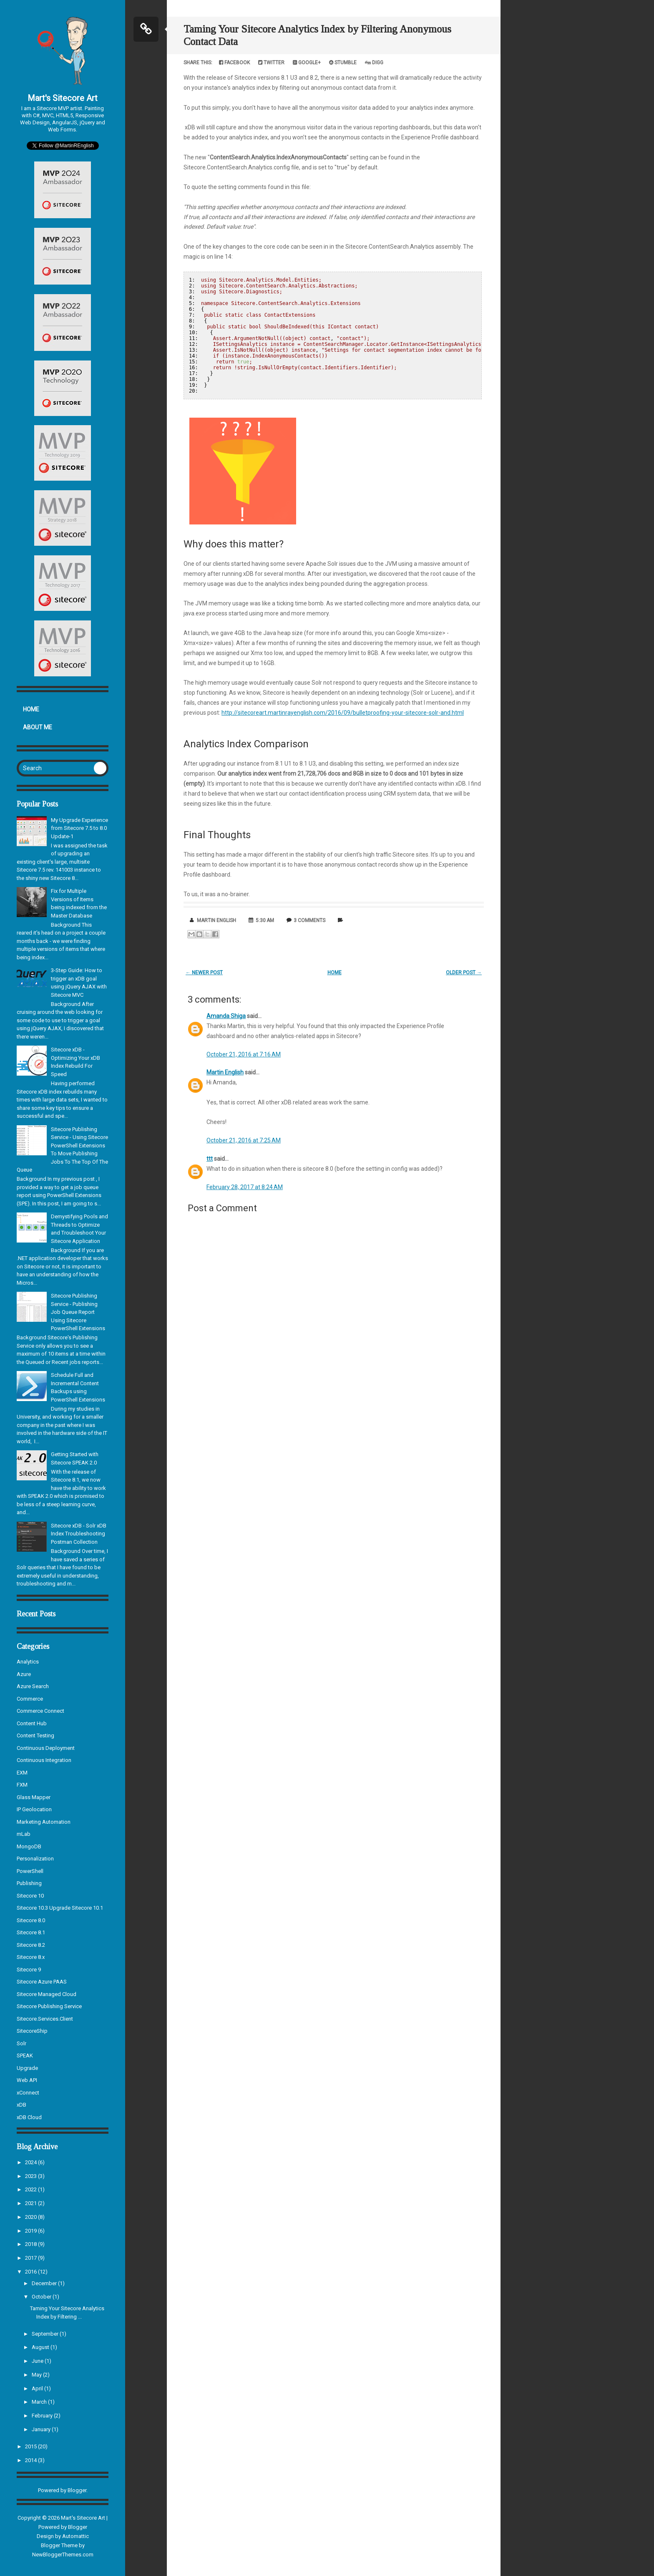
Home (31, 709)
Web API (27, 2080)
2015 (31, 2446)
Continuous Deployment (46, 1748)
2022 (31, 2189)
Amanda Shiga (226, 1016)
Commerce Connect (40, 1711)
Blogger (77, 2490)
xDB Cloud (29, 2117)
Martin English (225, 1072)
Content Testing (35, 1735)
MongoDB (29, 1846)
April (38, 2388)
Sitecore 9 (29, 1969)
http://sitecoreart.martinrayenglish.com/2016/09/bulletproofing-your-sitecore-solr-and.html (342, 712)
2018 (31, 2244)
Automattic (75, 2536)
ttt (209, 1158)
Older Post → (464, 972)
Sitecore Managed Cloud (46, 1994)
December (45, 2283)
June (38, 2361)
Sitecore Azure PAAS (42, 1982)
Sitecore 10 (30, 1896)
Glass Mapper (33, 1797)
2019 (31, 2231)
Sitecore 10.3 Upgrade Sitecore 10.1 (60, 1908)
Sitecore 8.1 (31, 1932)
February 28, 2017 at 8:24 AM (244, 1187)
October (42, 2297)
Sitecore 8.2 (31, 1945)
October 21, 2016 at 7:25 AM (243, 1140)
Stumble (343, 63)
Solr (21, 2043)
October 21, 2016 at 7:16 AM (243, 1054)
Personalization (35, 1858)
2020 (31, 2217)
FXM (22, 1785)
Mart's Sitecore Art (63, 98)
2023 (31, 2176)
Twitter (271, 63)
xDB (21, 2105)
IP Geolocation (34, 1809)
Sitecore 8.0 (31, 1920)
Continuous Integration (44, 1760)
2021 (31, 2203)
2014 (31, 2460)
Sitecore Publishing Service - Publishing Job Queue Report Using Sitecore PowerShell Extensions (78, 1312)
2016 (31, 2271)
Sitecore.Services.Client (45, 2019)
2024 (31, 2162)
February (43, 2415)
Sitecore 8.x (31, 1957)
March (40, 2402)
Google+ (307, 63)
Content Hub (32, 1723)
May (37, 2375)
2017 (31, 2258)
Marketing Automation (43, 1822)
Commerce (30, 1699)
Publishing (29, 1883)
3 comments (309, 920)
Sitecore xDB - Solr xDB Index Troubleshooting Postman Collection (78, 1533)
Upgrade (27, 2068)
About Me (37, 727)
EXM (22, 1772)
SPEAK (25, 2055)
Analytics (28, 1662)
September (46, 2334)
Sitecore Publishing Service (49, 2006)
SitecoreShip (32, 2031)
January (42, 2429)
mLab (23, 1834)
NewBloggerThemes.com (62, 2554)
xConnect (28, 2093)
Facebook (234, 63)
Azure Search (33, 1686)
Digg (374, 63)
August (41, 2347)
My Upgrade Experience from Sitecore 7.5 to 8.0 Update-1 (79, 828)
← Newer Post (204, 972)
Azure (24, 1674)
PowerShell (30, 1871)
